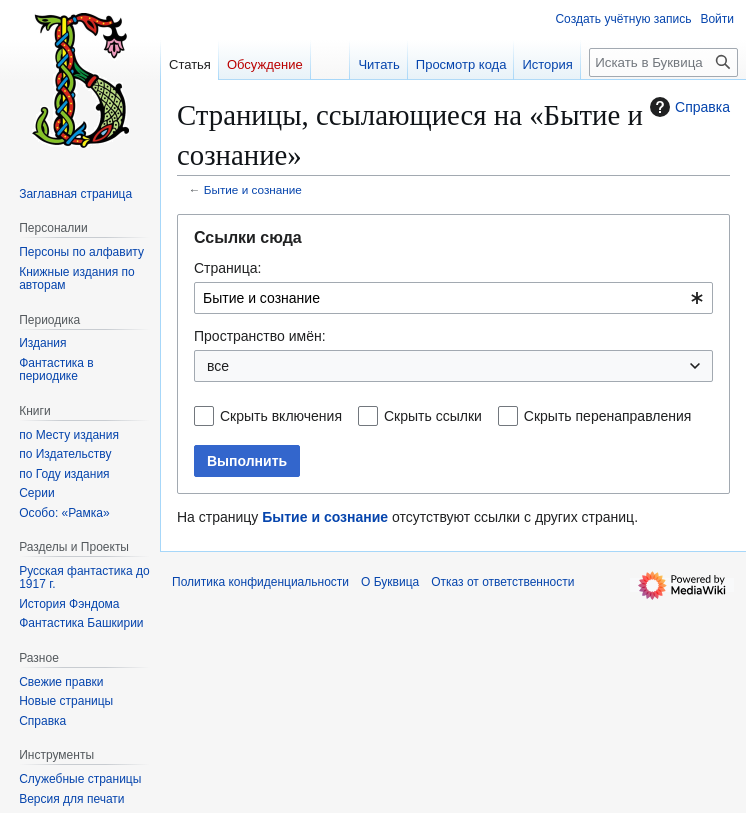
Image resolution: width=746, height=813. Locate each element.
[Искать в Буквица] (663, 62)
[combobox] (453, 298)
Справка (687, 107)
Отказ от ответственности (502, 582)
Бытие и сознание (253, 189)
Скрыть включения (281, 416)
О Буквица (390, 582)
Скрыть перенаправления (608, 416)
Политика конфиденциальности (260, 582)
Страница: (227, 268)
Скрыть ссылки (433, 416)
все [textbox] (218, 366)
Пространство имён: (260, 336)
